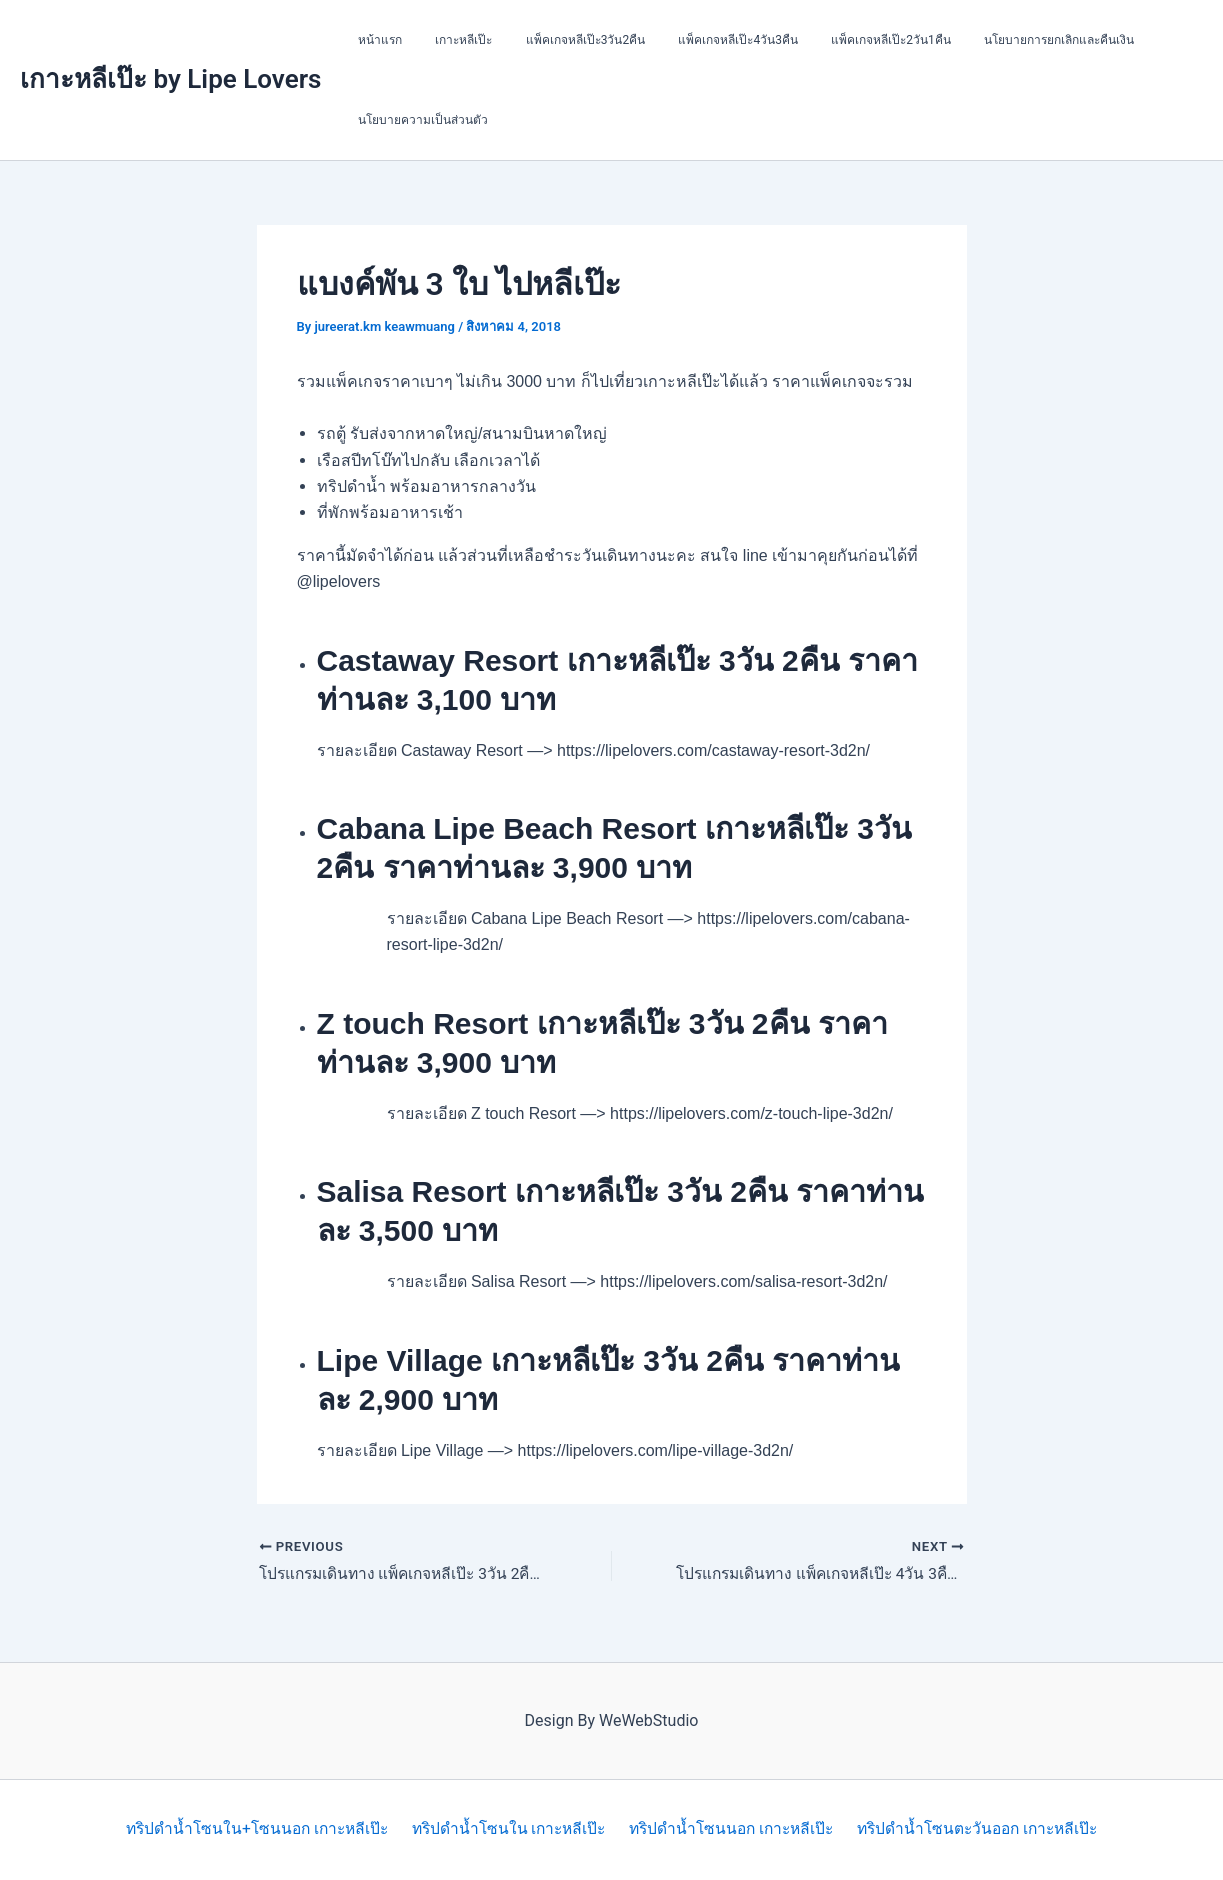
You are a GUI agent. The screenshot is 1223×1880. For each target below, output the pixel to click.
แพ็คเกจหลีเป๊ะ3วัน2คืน (562, 40)
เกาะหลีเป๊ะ (449, 40)
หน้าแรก (375, 40)
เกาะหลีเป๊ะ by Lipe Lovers (170, 79)
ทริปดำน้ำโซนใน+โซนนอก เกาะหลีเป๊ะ (255, 1829)
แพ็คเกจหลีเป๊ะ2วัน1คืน (849, 40)
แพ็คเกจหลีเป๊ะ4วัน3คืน (706, 40)
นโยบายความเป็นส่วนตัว (418, 120)
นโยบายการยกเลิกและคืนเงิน (1008, 40)
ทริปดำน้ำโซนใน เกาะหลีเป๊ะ (507, 1829)
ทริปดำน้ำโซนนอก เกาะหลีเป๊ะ (730, 1829)
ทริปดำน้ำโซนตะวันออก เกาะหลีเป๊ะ (978, 1829)
